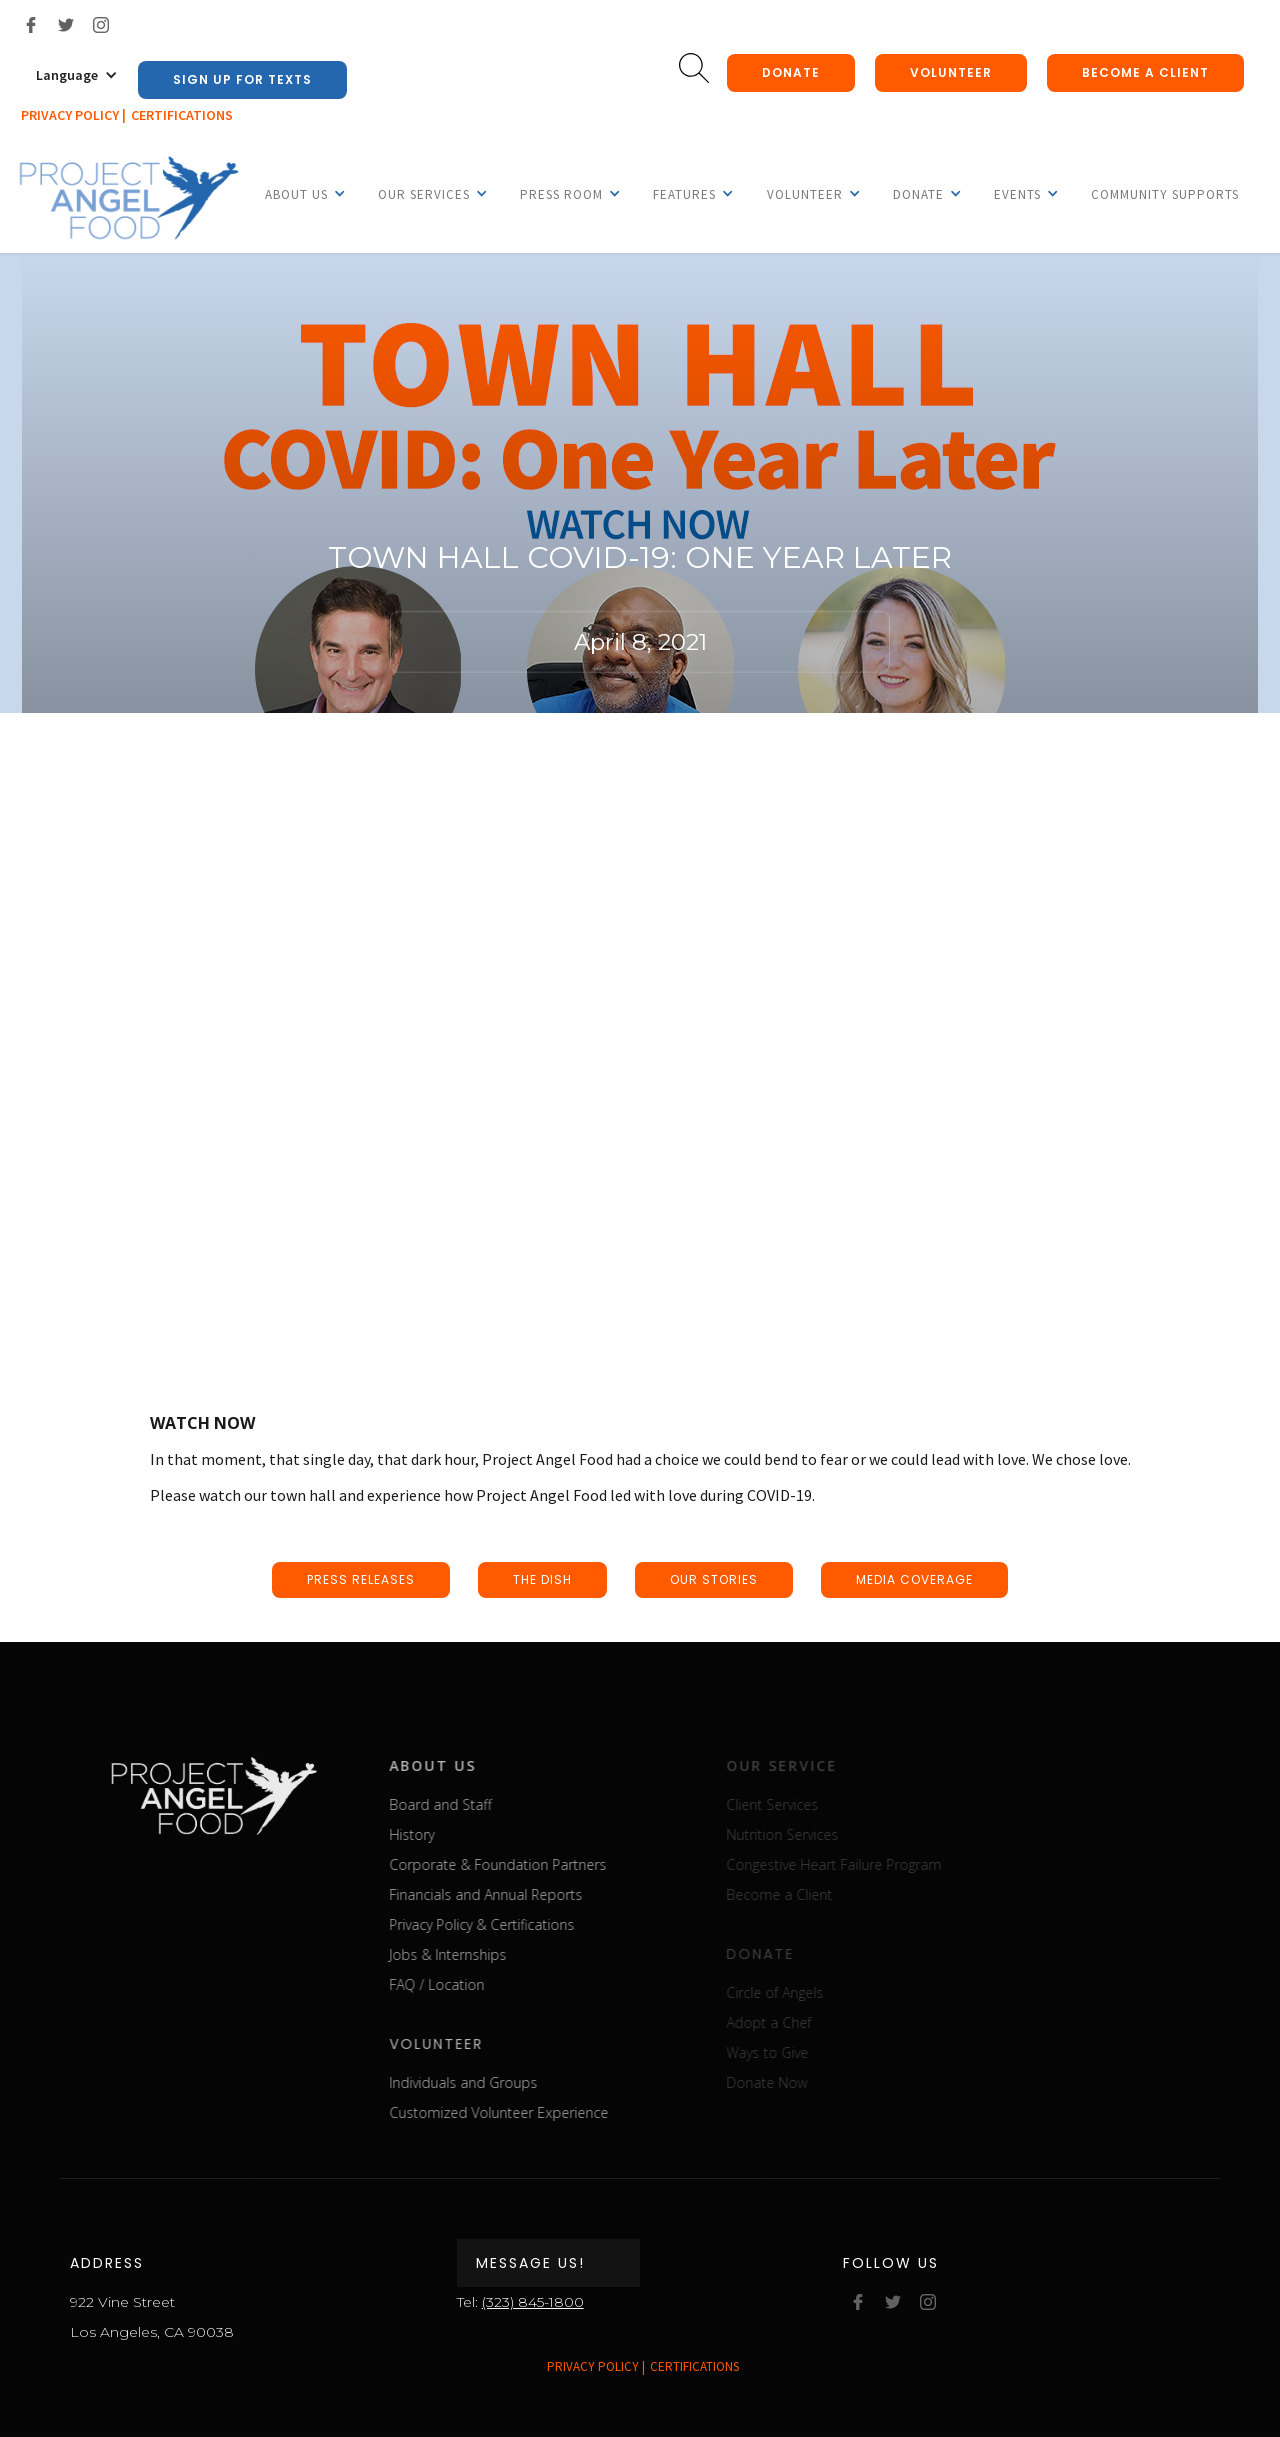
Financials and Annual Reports (508, 1894)
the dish (542, 1579)
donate (791, 72)
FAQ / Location (459, 1984)
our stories (714, 1579)
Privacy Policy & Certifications (504, 1924)
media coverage (914, 1579)
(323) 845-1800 (533, 2302)
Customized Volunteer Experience (521, 2112)
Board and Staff (463, 1804)
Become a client (1145, 72)
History (434, 1834)
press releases (361, 1579)
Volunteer (951, 72)
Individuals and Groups (486, 2082)
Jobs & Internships (470, 1954)
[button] (77, 75)
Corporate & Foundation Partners (520, 1864)
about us (455, 1765)
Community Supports (1165, 194)
